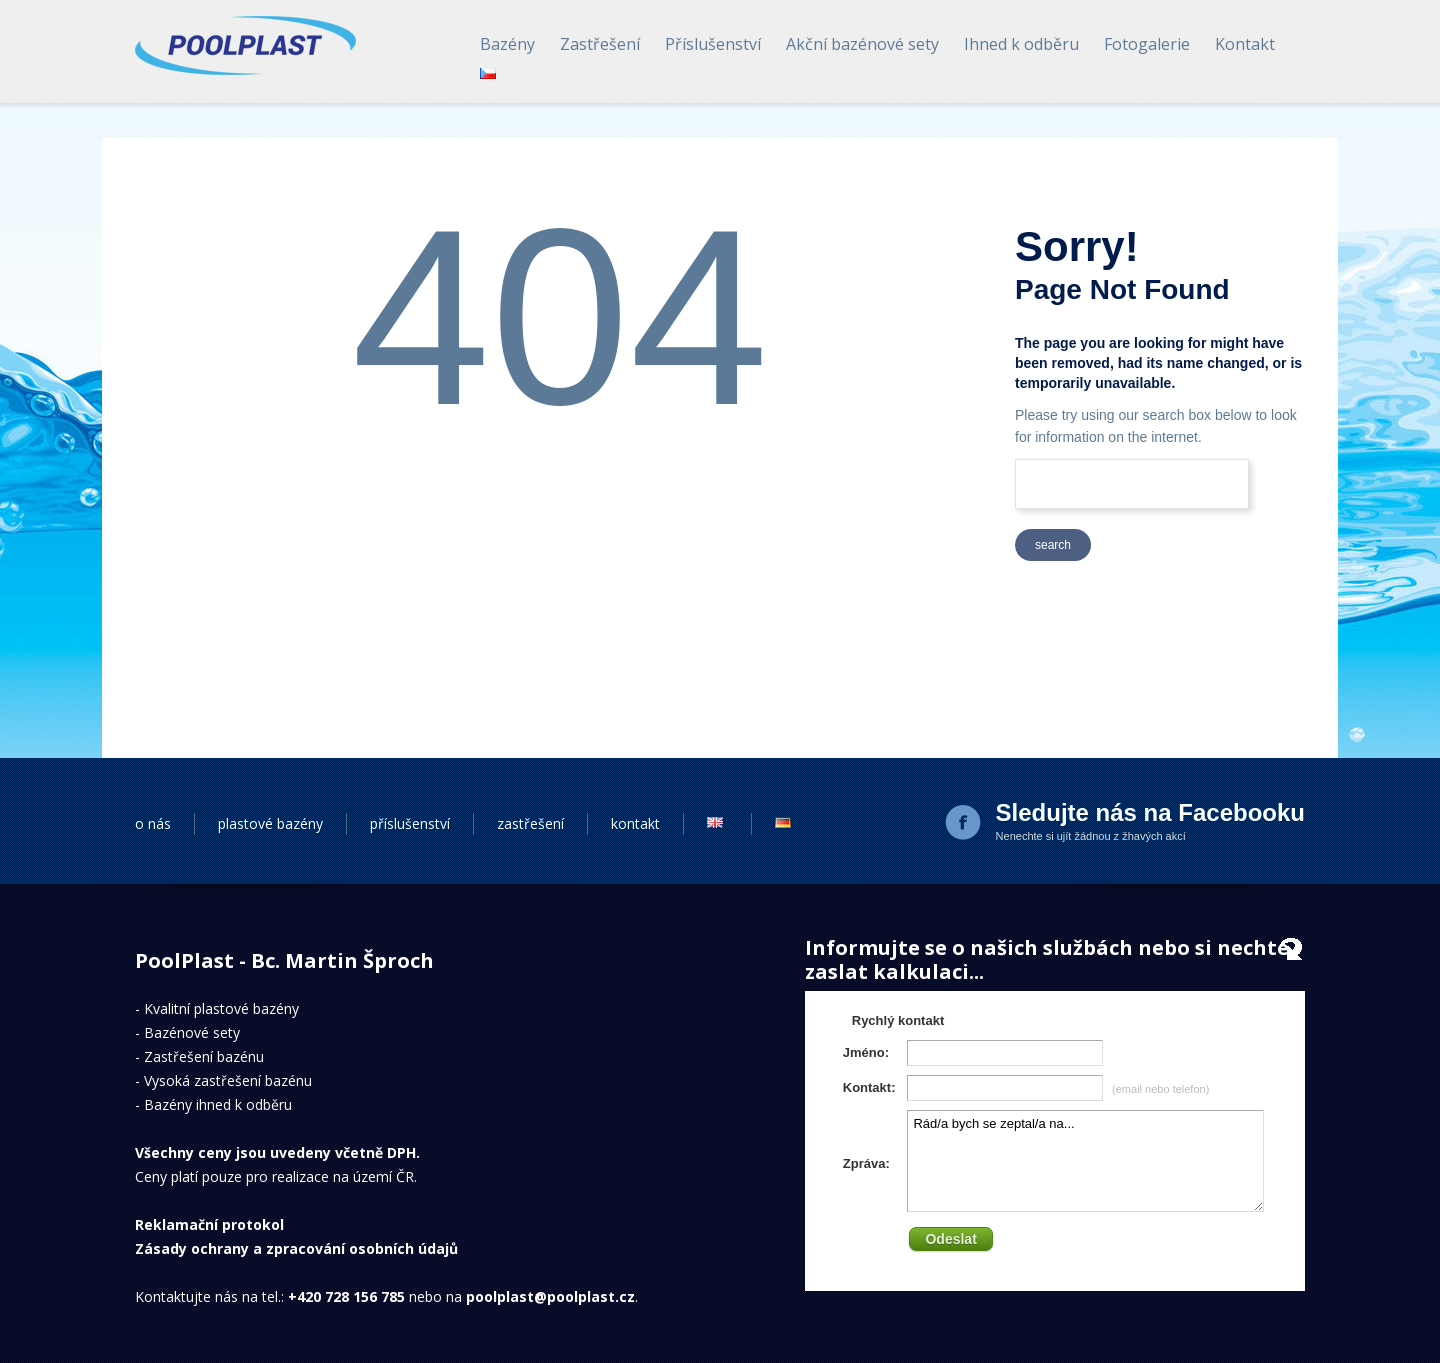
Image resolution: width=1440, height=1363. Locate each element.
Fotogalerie (1147, 44)
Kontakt (1245, 44)
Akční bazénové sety (862, 44)
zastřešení (530, 823)
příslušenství (410, 823)
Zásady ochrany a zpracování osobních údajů (296, 1248)
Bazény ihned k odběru (218, 1104)
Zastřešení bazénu (204, 1056)
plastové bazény (270, 823)
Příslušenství (713, 44)
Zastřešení (600, 44)
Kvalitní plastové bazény (221, 1008)
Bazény (507, 44)
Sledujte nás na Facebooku (1150, 812)
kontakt (635, 823)
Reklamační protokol (209, 1224)
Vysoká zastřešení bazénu (228, 1080)
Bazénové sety (192, 1032)
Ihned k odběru (1021, 44)
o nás (153, 823)
